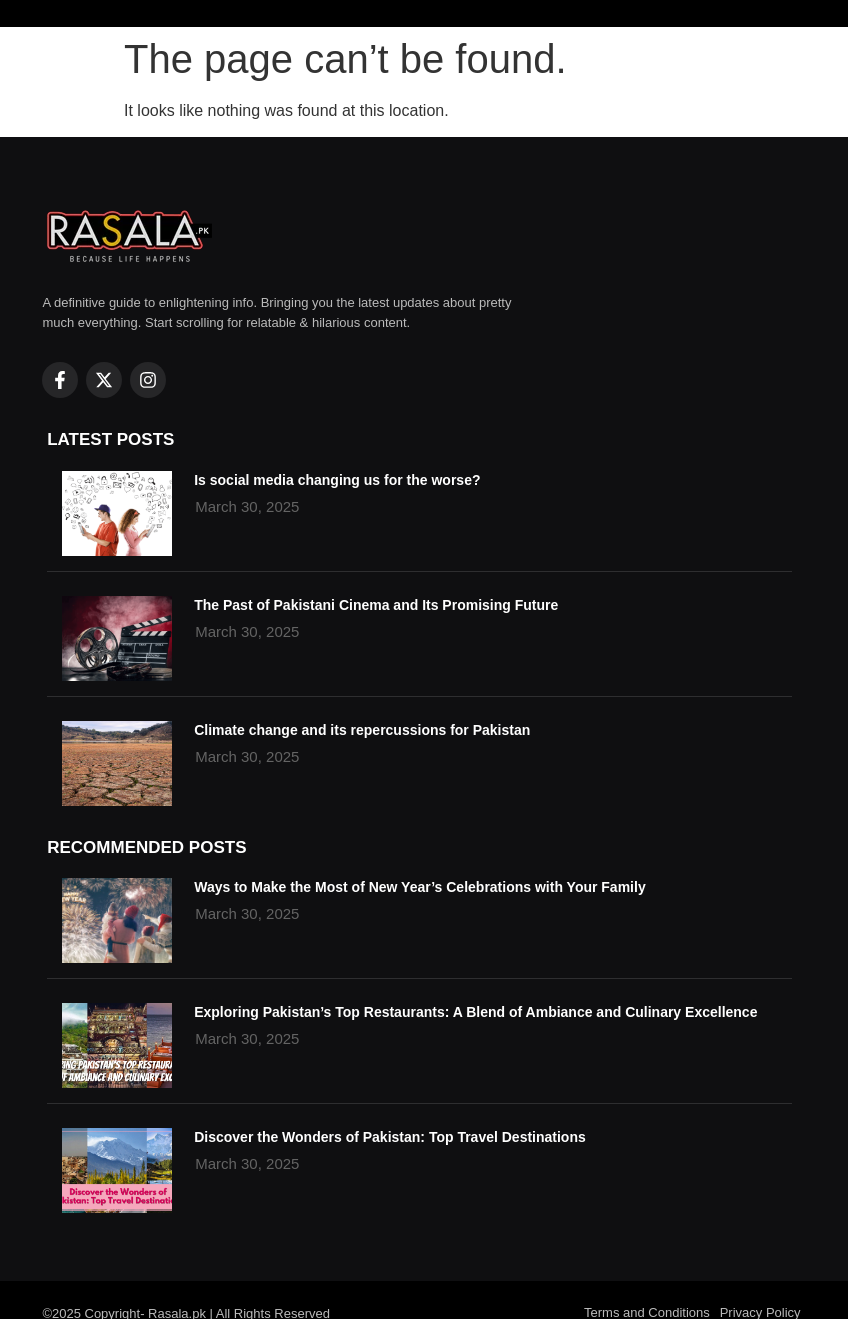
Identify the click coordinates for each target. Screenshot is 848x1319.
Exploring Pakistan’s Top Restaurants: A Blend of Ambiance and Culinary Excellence (475, 1012)
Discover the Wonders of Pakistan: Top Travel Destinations (390, 1137)
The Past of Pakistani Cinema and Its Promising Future (376, 605)
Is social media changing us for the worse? (337, 480)
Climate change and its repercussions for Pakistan (362, 730)
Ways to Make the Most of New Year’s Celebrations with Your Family (420, 887)
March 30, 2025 (247, 913)
